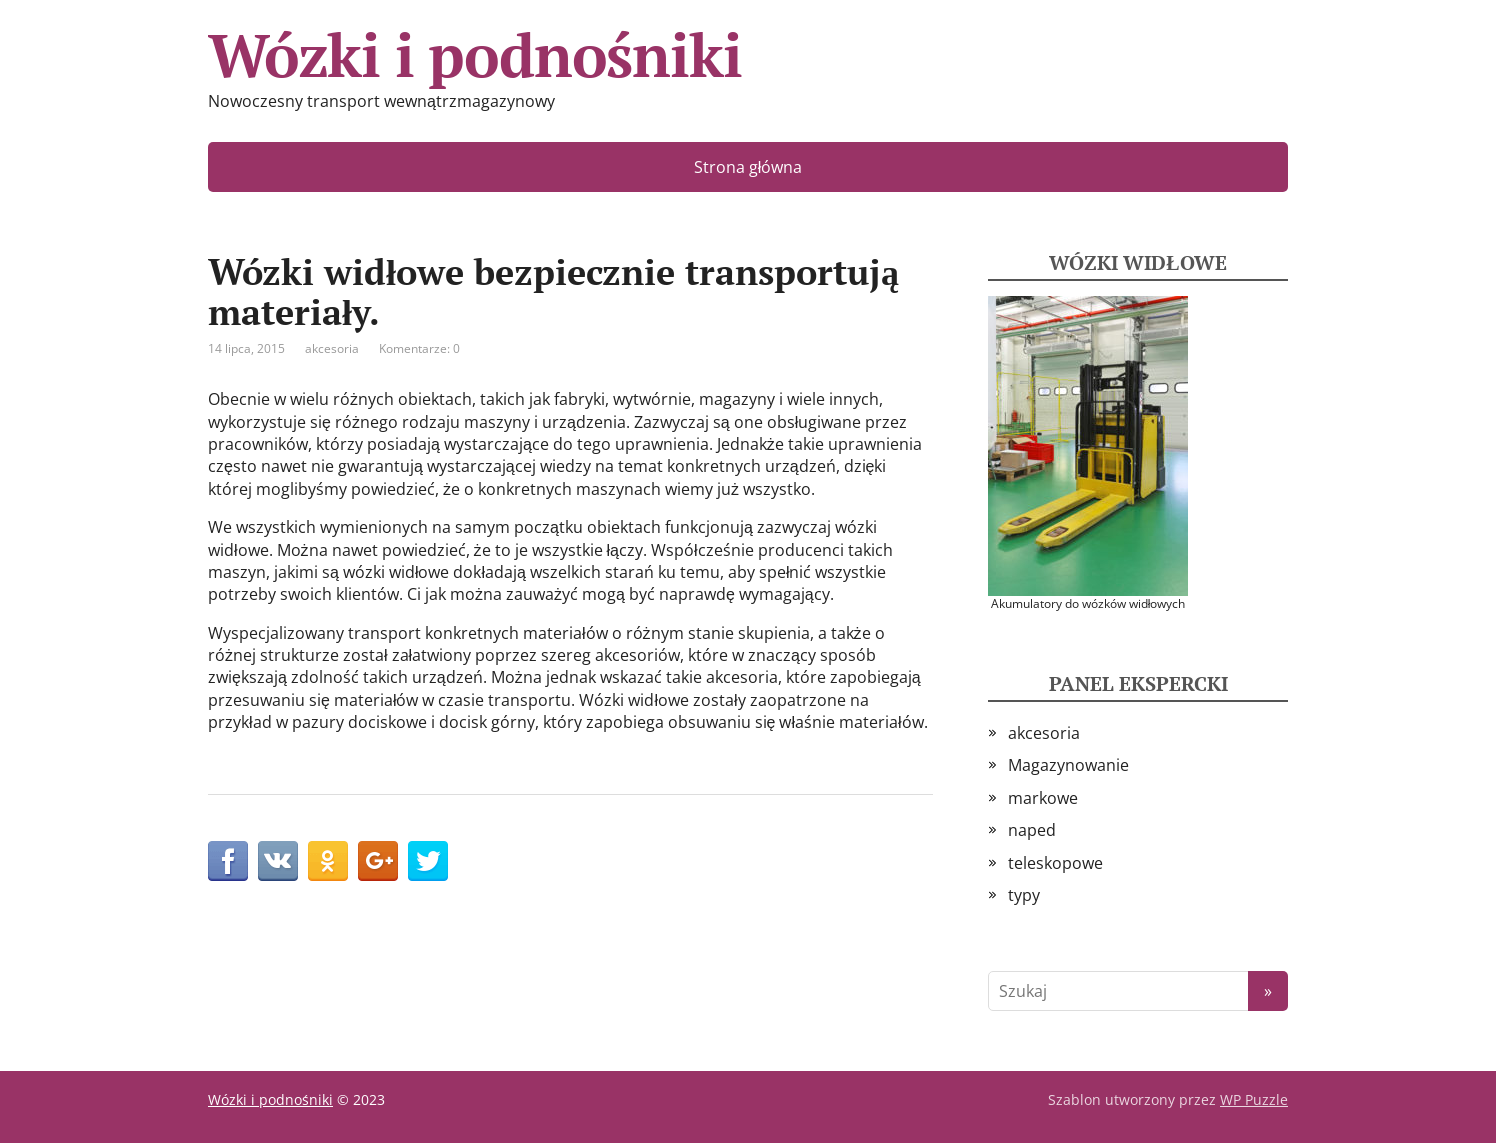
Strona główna (748, 167)
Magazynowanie (1068, 765)
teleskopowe (1055, 863)
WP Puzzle (1254, 1099)
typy (1024, 895)
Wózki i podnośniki (474, 55)
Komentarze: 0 (419, 348)
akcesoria (332, 348)
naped (1032, 830)
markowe (1043, 798)
